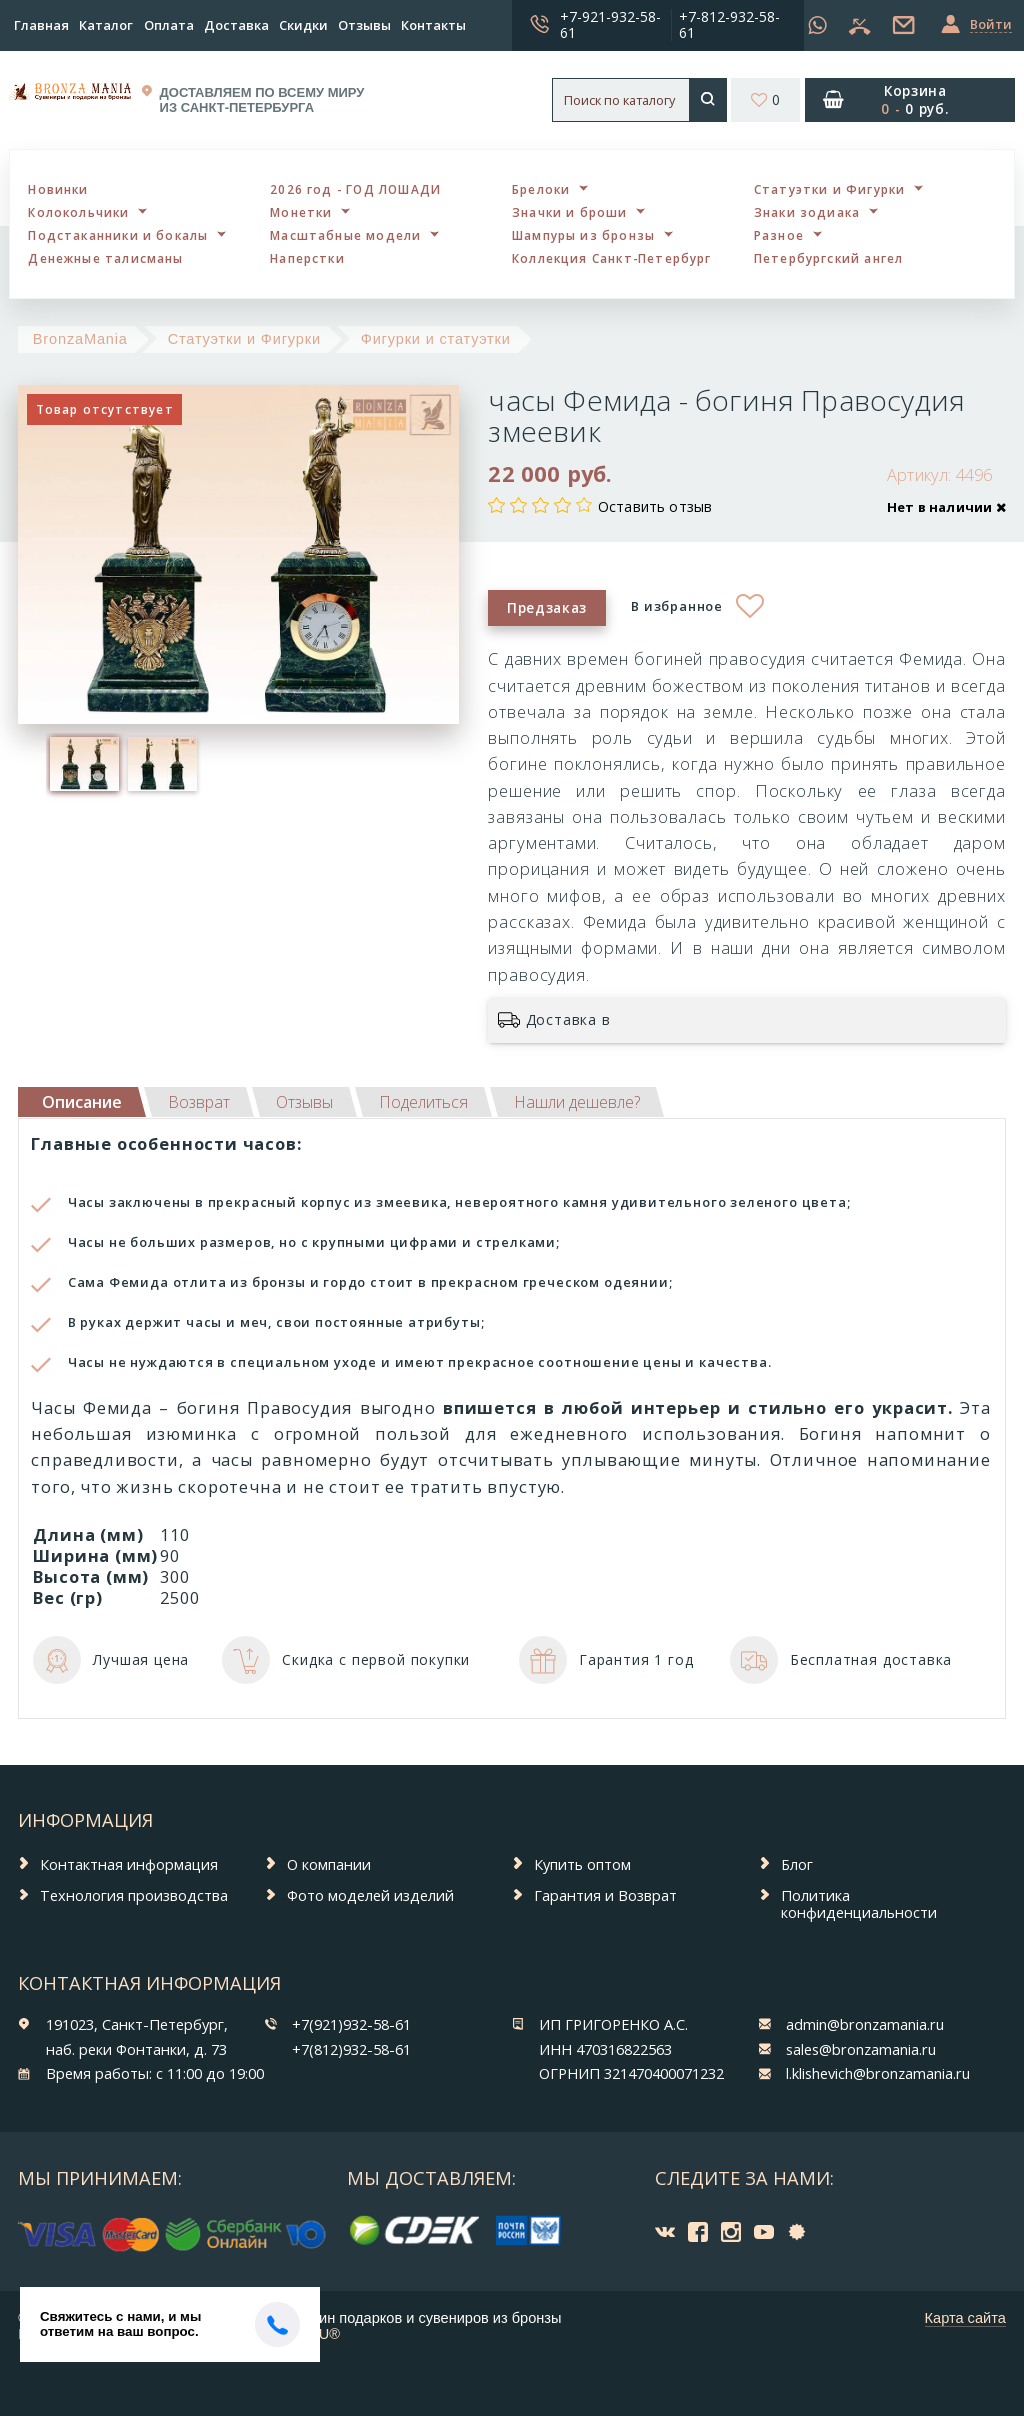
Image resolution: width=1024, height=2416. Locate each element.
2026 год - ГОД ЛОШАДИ (355, 189)
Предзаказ (547, 607)
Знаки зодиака (807, 212)
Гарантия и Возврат (605, 1895)
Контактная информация (129, 1864)
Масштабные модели (345, 235)
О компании (329, 1864)
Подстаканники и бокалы (118, 235)
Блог (797, 1864)
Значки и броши (570, 212)
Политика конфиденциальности (859, 1903)
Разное (779, 235)
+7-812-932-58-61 (729, 24)
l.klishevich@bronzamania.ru (878, 2073)
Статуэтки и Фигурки (830, 189)
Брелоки (541, 189)
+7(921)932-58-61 (351, 2024)
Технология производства (134, 1895)
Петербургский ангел (829, 258)
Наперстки (307, 258)
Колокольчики (78, 212)
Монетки (301, 212)
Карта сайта (965, 2318)
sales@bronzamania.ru (861, 2049)
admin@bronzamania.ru (865, 2024)
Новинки (58, 189)
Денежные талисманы (105, 258)
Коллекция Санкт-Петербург (612, 258)
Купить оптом (582, 1864)
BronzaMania (80, 339)
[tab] (199, 1102)
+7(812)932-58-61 (351, 2049)
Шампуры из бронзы (583, 235)
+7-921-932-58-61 (610, 24)
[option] (85, 764)
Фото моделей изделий (370, 1895)
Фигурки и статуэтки (436, 339)
